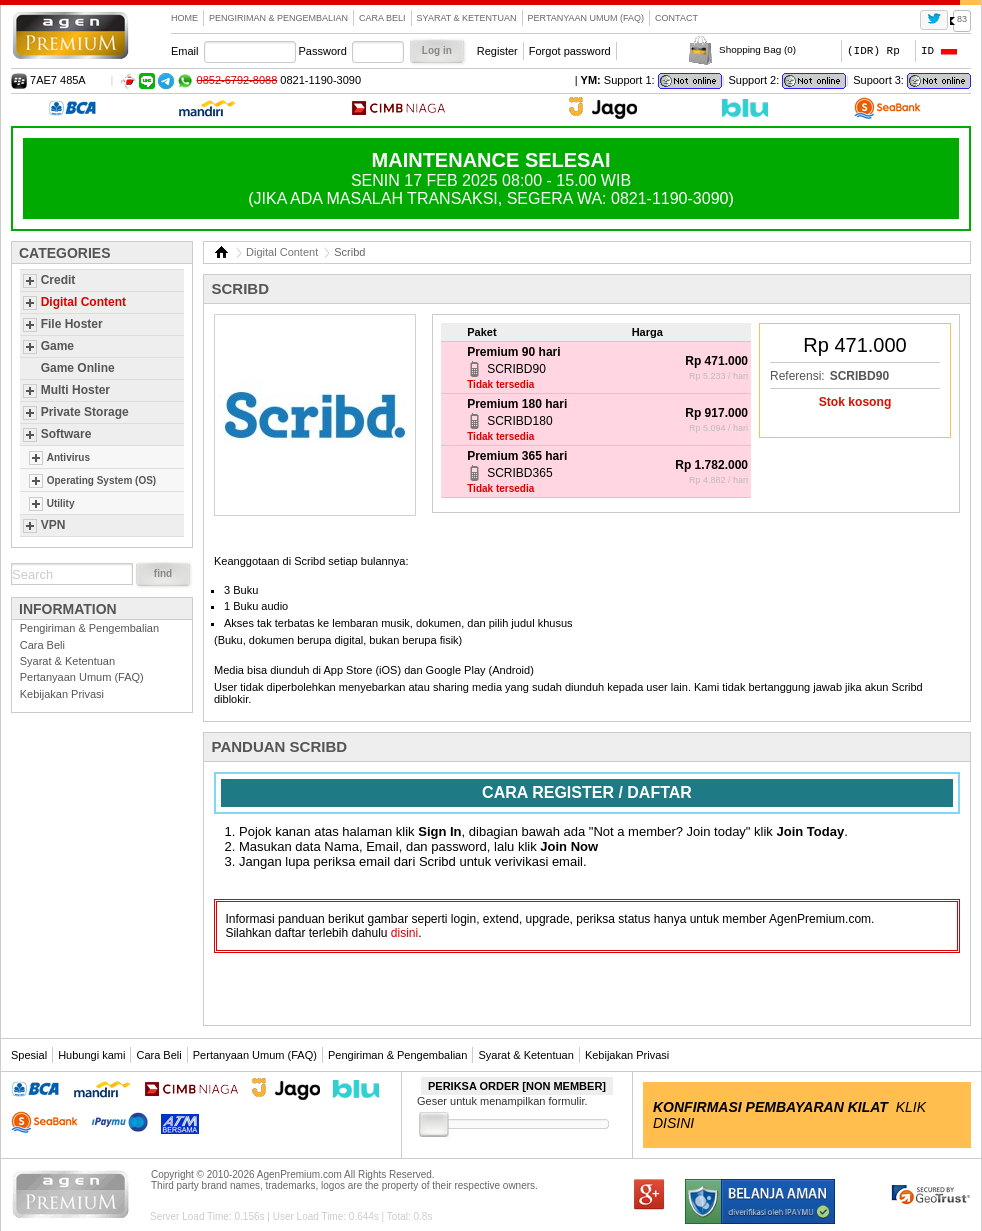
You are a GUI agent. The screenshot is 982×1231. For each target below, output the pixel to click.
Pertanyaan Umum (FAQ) (586, 18)
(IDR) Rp (873, 50)
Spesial (29, 1055)
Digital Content (83, 302)
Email (185, 51)
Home (184, 18)
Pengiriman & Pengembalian (278, 18)
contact (676, 18)
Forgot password (570, 51)
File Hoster (72, 324)
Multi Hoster (75, 390)
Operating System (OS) (101, 480)
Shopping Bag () (757, 49)
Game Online (78, 368)
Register (497, 51)
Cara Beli (382, 18)
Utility (61, 503)
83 (962, 19)
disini (404, 933)
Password (323, 51)
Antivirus (68, 457)
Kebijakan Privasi (62, 694)
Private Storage (85, 412)
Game (57, 346)
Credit (58, 280)
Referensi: (797, 376)
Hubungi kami (91, 1055)
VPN (53, 525)
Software (66, 434)
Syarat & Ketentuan (467, 18)
